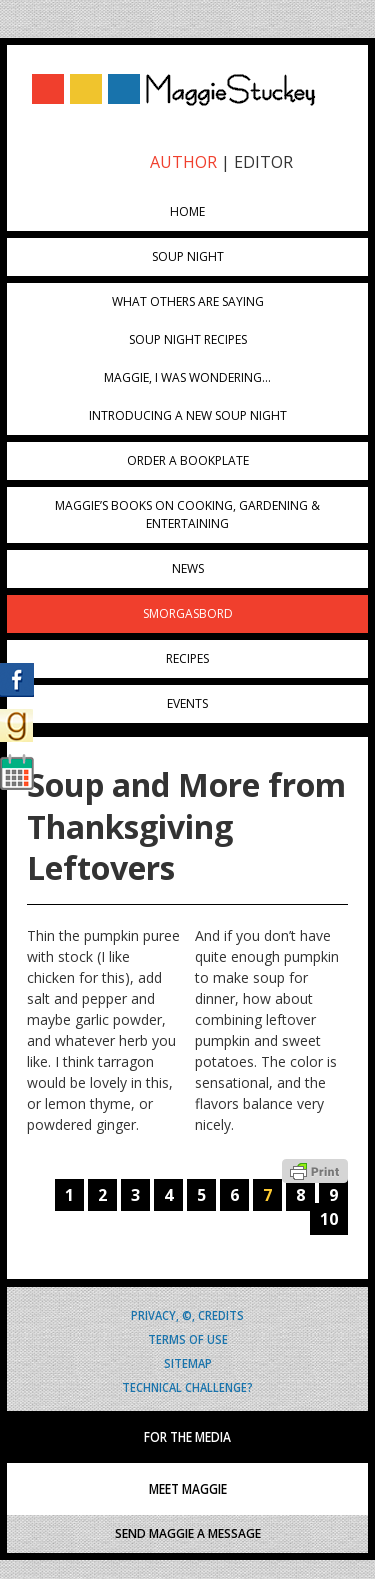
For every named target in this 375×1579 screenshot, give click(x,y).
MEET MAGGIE (188, 1489)
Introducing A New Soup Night (188, 415)
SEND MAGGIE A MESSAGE (188, 1533)
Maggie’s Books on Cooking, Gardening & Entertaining (187, 514)
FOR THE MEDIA (187, 1437)
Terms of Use (188, 1338)
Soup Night (188, 256)
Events (187, 703)
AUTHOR (183, 162)
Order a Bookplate (188, 460)
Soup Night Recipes (188, 339)
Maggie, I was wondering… (187, 377)
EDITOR (263, 162)
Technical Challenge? (187, 1386)
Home (187, 211)
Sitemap (188, 1362)
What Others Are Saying (188, 301)
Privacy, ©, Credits (187, 1314)
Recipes (187, 658)
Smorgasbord (188, 613)
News (188, 568)
